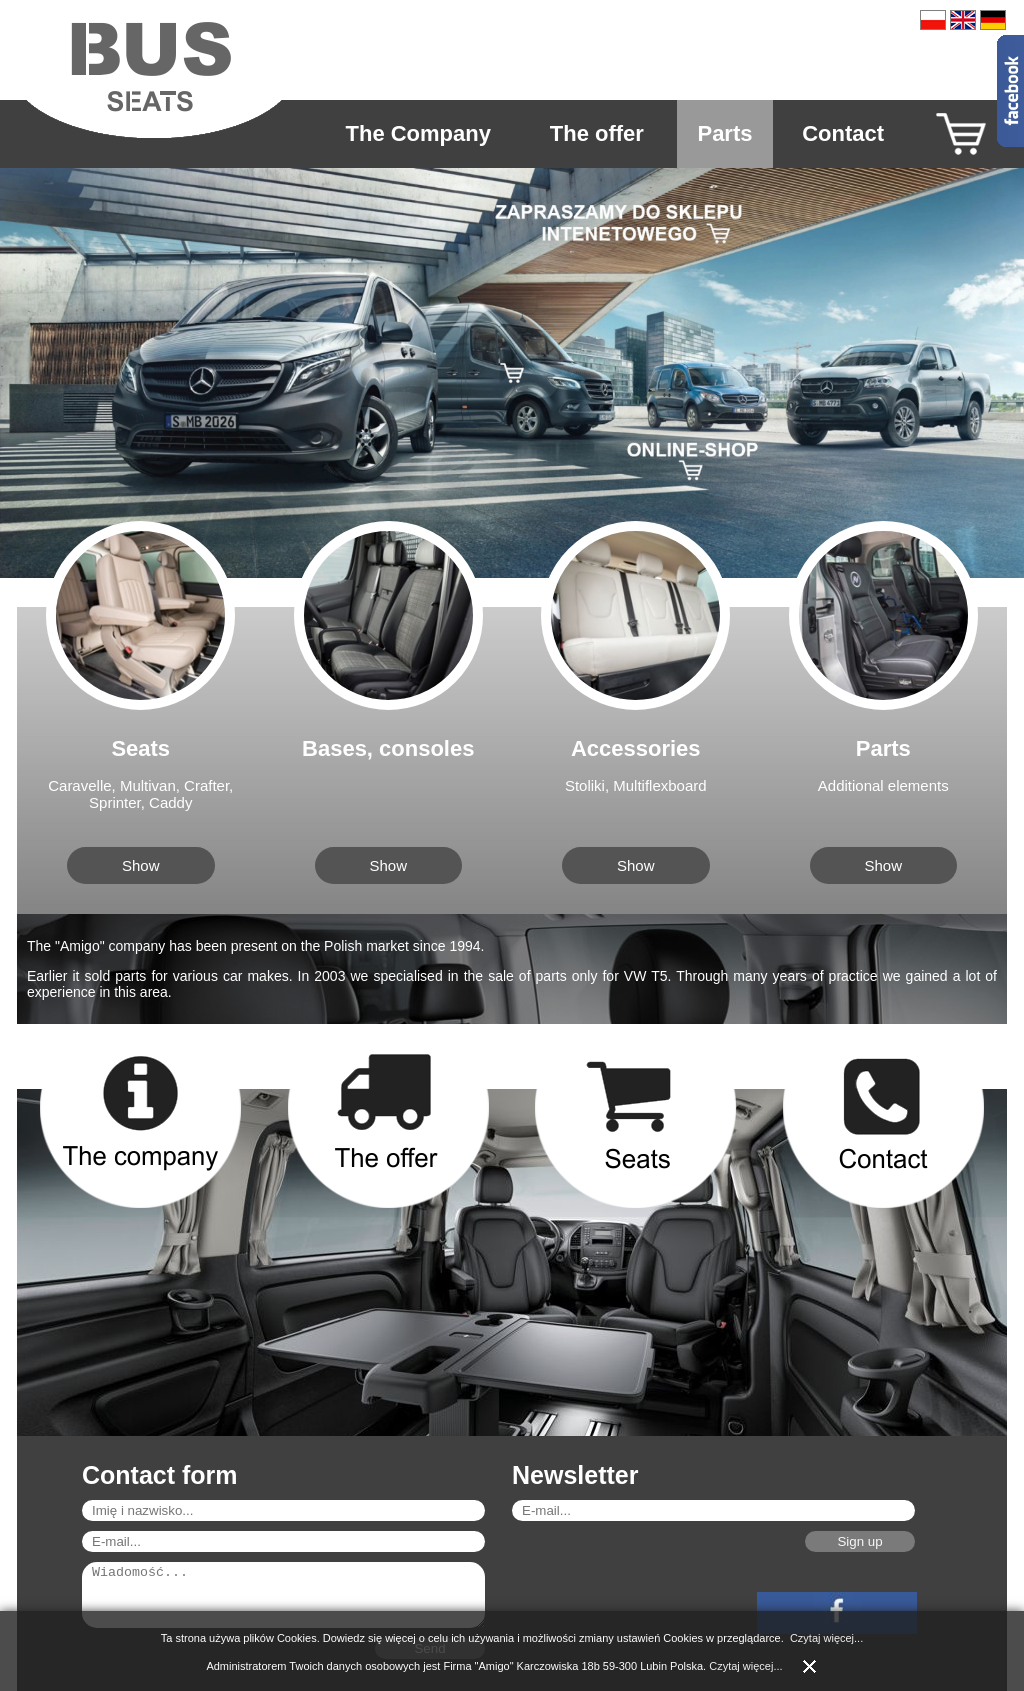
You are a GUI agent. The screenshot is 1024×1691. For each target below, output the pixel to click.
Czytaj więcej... (826, 1638)
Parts (724, 133)
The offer (597, 133)
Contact (843, 133)
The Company (418, 133)
